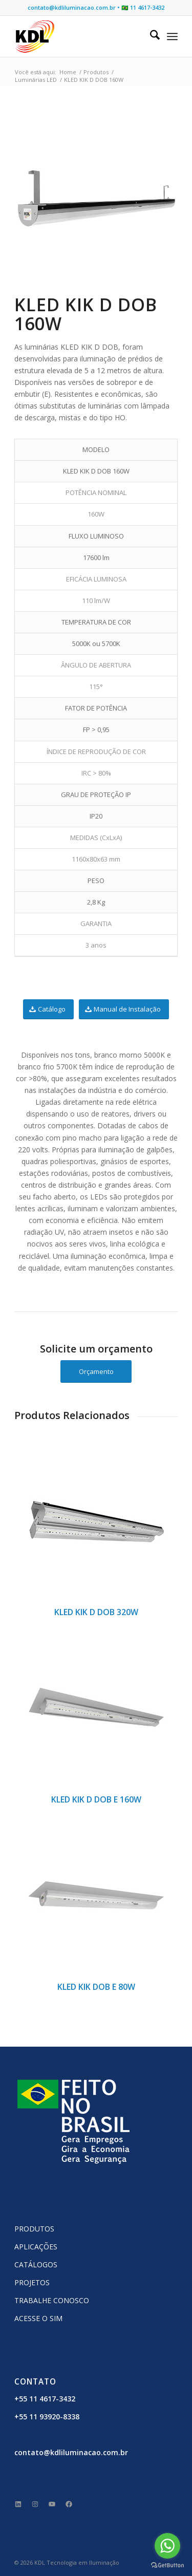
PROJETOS (32, 2282)
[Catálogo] (48, 1009)
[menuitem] (150, 36)
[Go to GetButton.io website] (167, 2565)
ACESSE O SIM (38, 2318)
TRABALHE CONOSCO (51, 2300)
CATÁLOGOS (35, 2264)
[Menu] (172, 36)
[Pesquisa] (150, 36)
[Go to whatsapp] (167, 2546)
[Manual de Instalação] (124, 1009)
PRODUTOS (34, 2229)
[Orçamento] (96, 1371)
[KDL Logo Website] (79, 36)
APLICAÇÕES (35, 2246)
